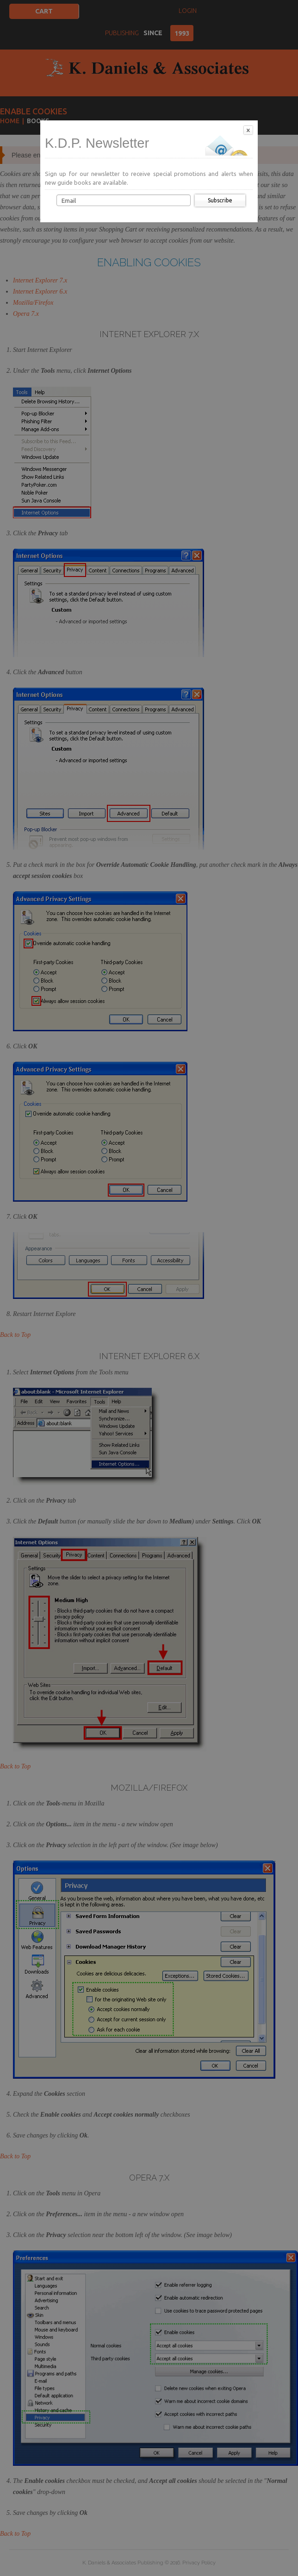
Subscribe (220, 200)
